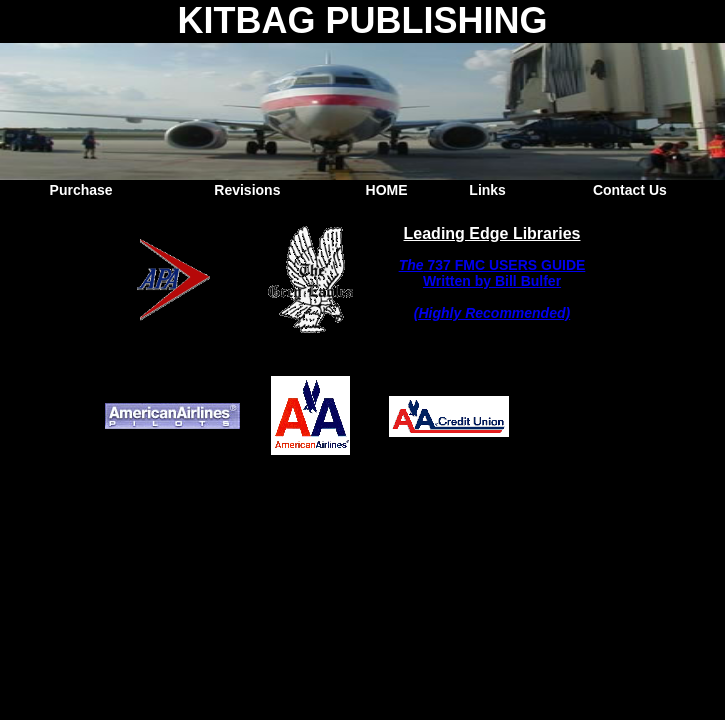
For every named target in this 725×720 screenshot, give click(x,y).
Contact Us (630, 190)
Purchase (81, 190)
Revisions (247, 190)
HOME (387, 190)
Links (487, 190)
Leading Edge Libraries (492, 233)
